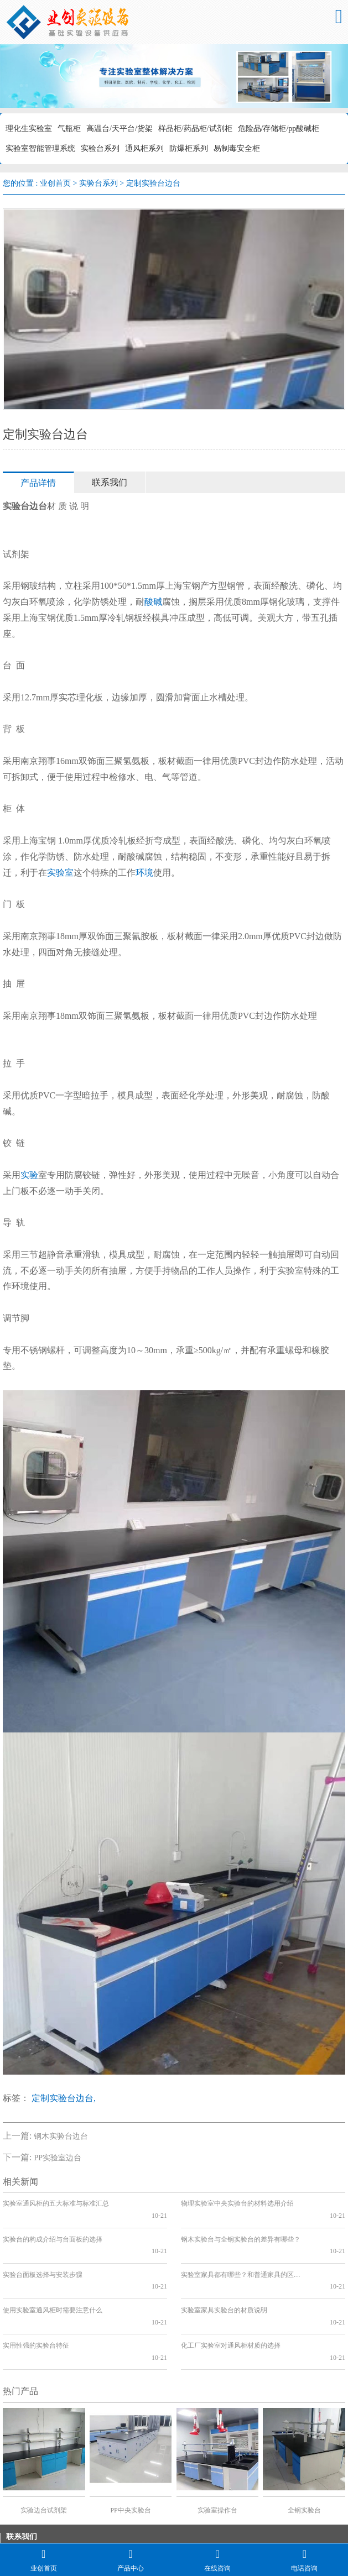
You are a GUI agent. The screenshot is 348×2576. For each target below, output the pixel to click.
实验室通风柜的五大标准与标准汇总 (56, 2203)
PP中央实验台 (130, 2450)
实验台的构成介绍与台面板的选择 (52, 2227)
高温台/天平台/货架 (119, 128)
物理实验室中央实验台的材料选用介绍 (237, 2203)
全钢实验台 (304, 2450)
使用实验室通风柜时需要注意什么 (52, 2274)
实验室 (60, 872)
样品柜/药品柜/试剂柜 (195, 128)
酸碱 (153, 601)
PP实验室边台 (57, 2158)
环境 (144, 872)
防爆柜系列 (188, 148)
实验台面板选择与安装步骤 (42, 2251)
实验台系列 (100, 148)
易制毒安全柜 (237, 148)
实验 (29, 1175)
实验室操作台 (217, 2450)
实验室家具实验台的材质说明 (224, 2274)
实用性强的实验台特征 (36, 2298)
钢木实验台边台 (61, 2136)
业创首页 (55, 183)
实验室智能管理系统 (40, 148)
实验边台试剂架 (43, 2450)
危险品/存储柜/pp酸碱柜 (279, 128)
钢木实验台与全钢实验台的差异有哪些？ (240, 2227)
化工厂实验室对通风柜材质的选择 (231, 2298)
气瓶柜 (69, 128)
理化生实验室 (29, 128)
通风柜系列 (144, 148)
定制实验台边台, (64, 2098)
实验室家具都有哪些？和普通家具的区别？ (242, 2251)
